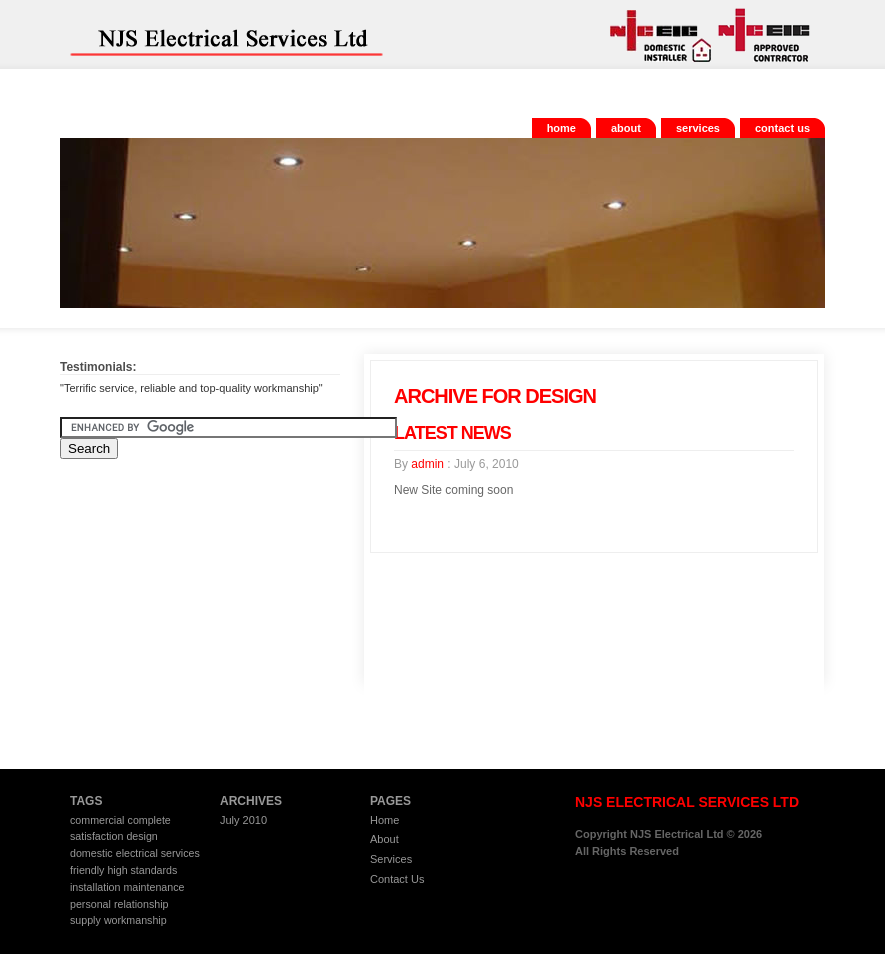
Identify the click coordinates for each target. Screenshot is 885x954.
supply (85, 920)
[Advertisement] (185, 604)
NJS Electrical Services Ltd (210, 34)
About (626, 128)
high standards (142, 870)
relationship (141, 904)
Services (698, 128)
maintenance (153, 887)
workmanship (135, 920)
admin (427, 464)
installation (95, 887)
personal (90, 904)
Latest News (452, 433)
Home (561, 128)
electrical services (158, 853)
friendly (87, 870)
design (141, 836)
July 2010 (243, 820)
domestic (91, 853)
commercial (97, 820)
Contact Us (782, 128)
